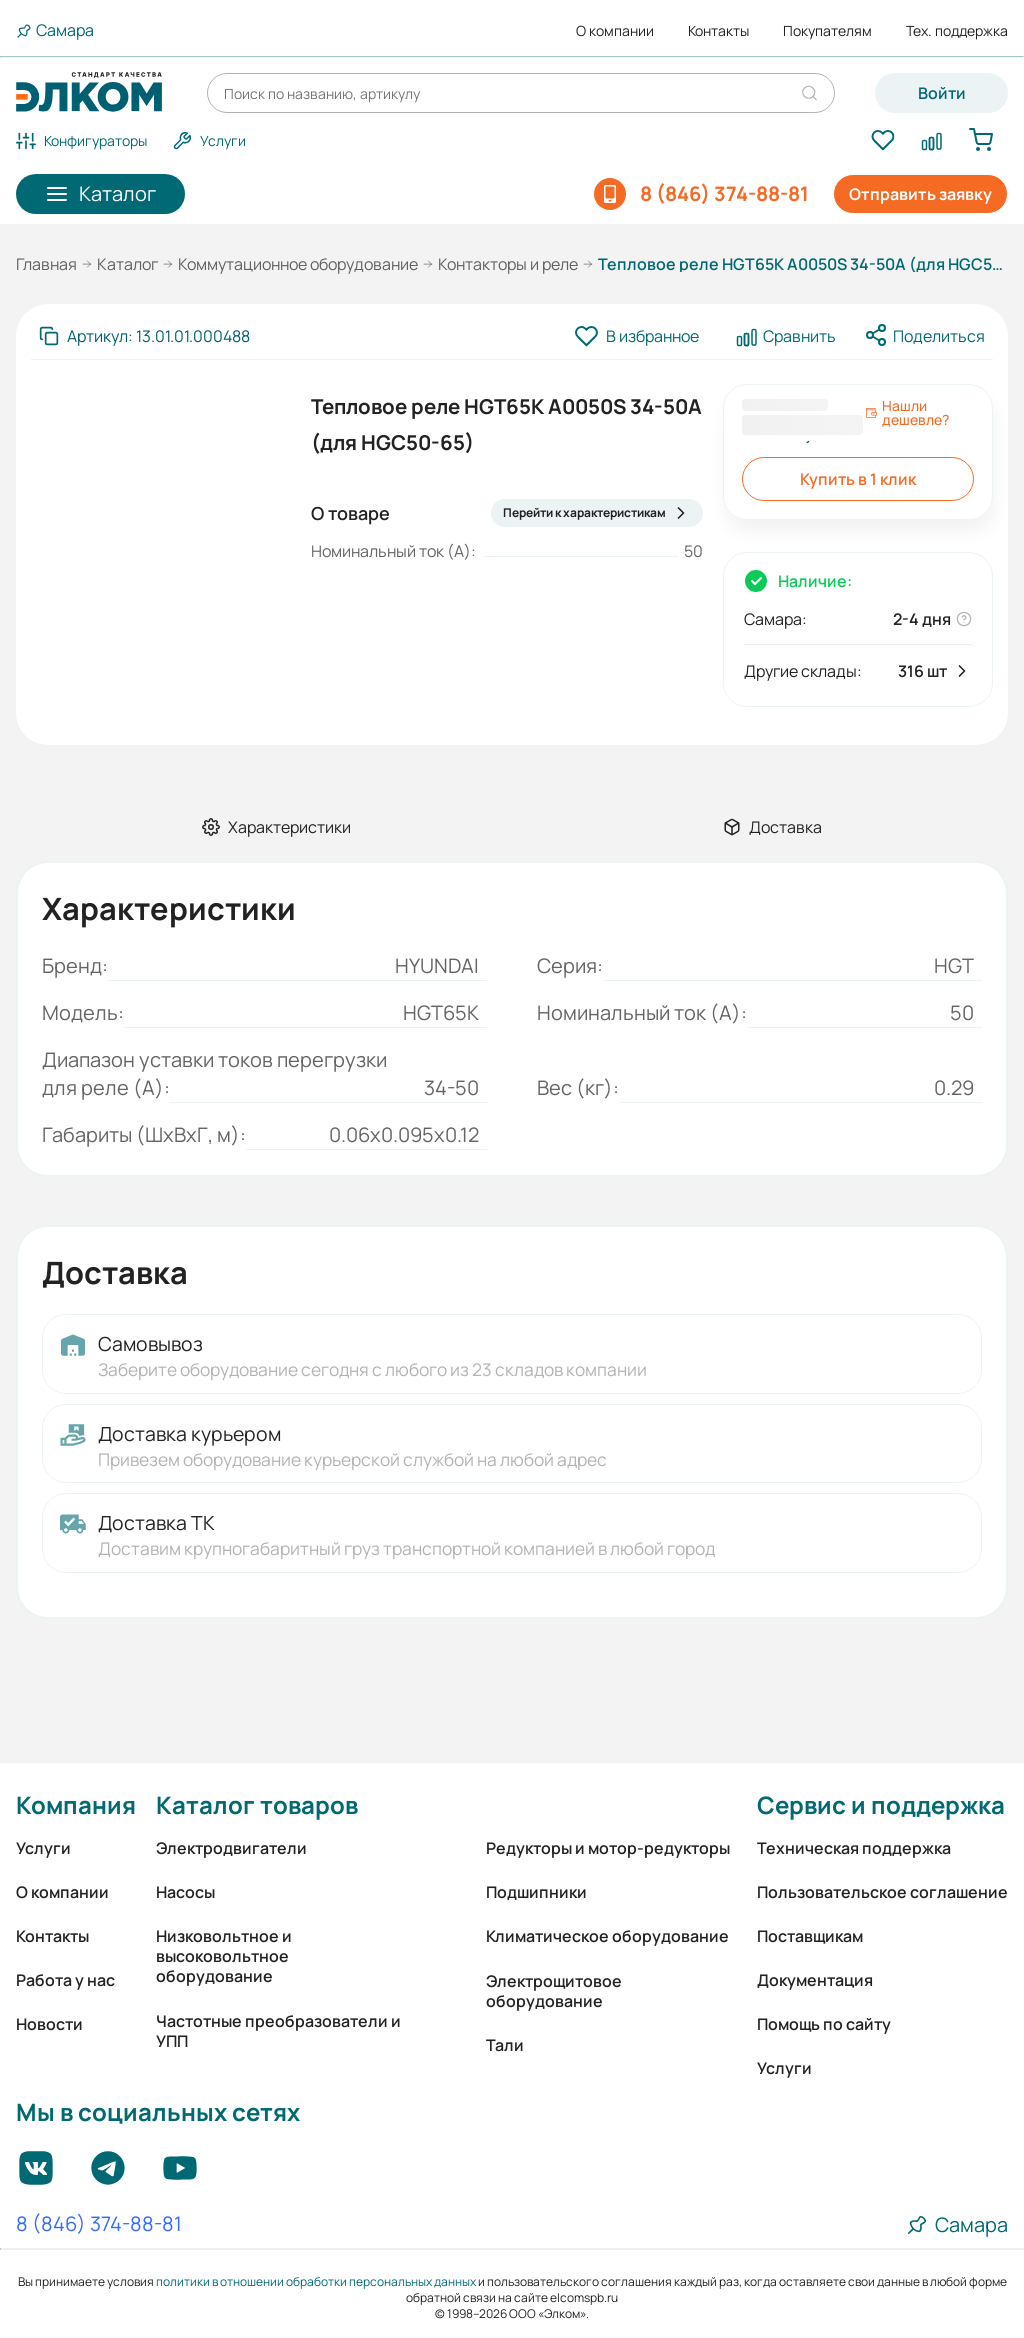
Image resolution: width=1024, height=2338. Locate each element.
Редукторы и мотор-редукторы (608, 1848)
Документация (815, 1980)
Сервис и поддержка (881, 1804)
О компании (615, 31)
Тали (505, 2045)
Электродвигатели (231, 1848)
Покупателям (827, 31)
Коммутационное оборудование (298, 264)
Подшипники (536, 1892)
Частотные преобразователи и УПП (278, 2031)
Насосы (185, 1892)
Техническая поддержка (854, 1848)
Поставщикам (810, 1936)
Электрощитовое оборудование (554, 1991)
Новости (49, 2024)
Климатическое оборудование (607, 1936)
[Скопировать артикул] (144, 336)
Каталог (127, 264)
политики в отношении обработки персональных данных (316, 2281)
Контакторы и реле (508, 264)
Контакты (718, 31)
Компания (76, 1804)
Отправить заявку (920, 194)
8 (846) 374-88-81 (99, 2225)
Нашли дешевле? (907, 413)
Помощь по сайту (824, 2024)
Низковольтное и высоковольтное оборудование (224, 1956)
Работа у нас (65, 1980)
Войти (942, 93)
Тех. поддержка (957, 31)
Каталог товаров (257, 1804)
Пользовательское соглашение (882, 1892)
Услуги (43, 1848)
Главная (46, 264)
